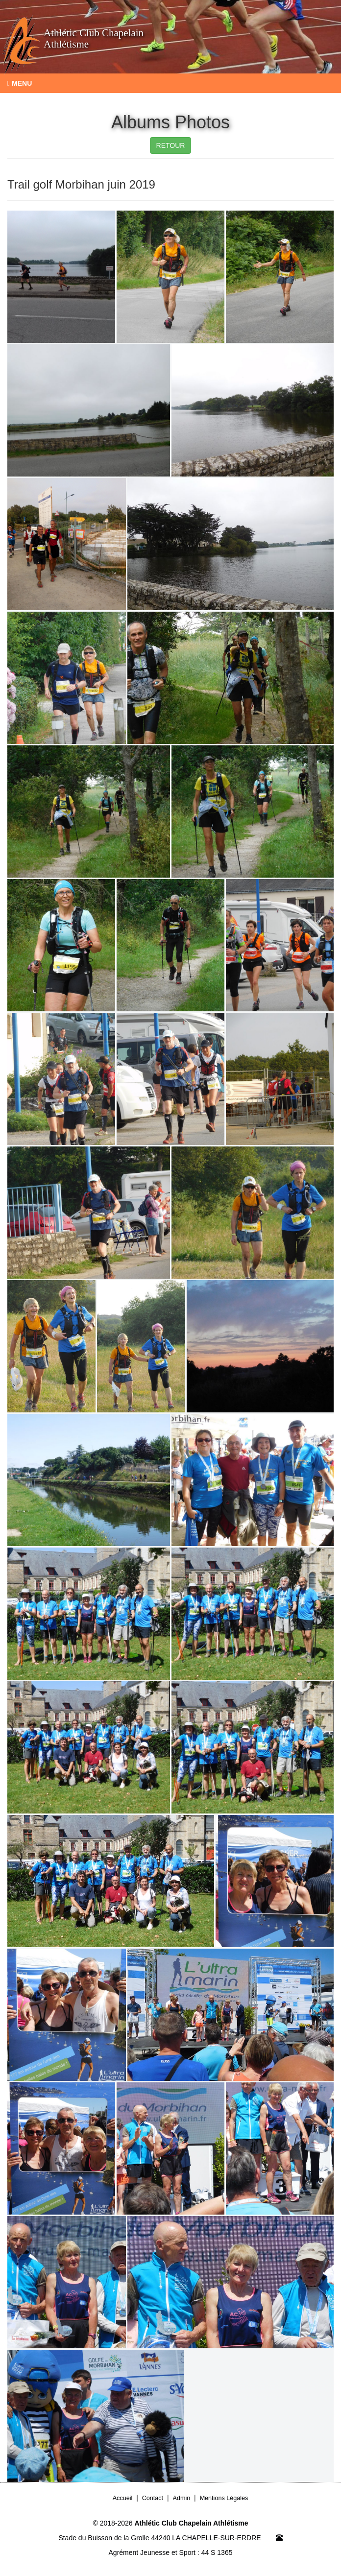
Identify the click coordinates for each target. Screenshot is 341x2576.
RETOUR (170, 145)
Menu (19, 83)
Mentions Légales (224, 2498)
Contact (152, 2498)
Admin (182, 2498)
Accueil (123, 2498)
